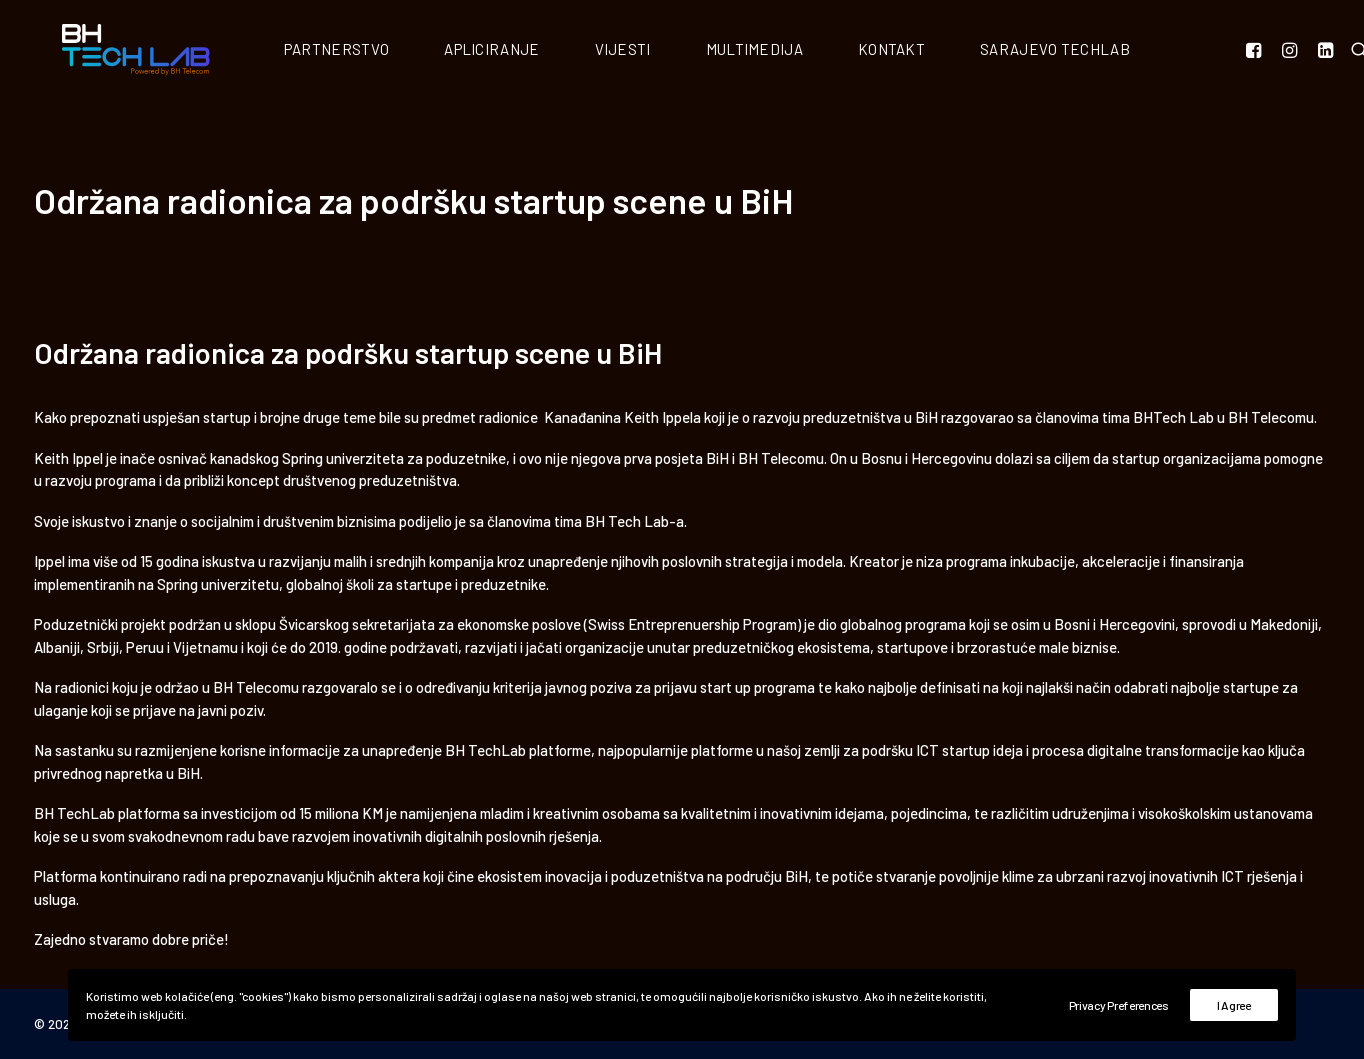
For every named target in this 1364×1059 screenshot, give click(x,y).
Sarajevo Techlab (1091, 51)
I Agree (1234, 1005)
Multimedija (790, 51)
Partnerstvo (372, 51)
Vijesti (659, 51)
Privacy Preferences (1119, 1005)
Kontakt (927, 51)
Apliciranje (527, 51)
